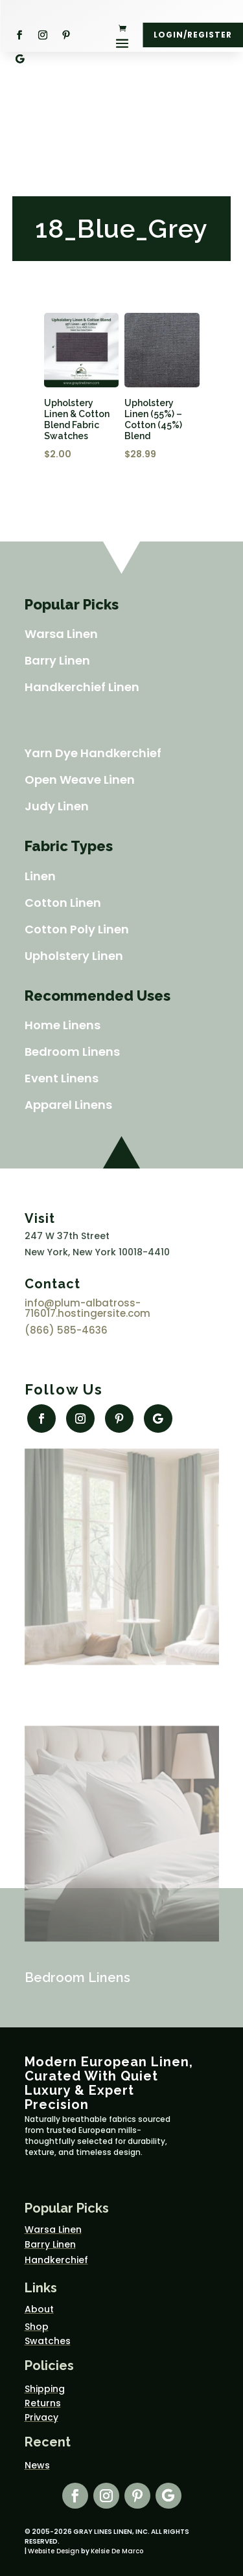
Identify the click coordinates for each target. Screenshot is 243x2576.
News (37, 2465)
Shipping (45, 2388)
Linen (40, 876)
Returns (43, 2403)
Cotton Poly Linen (77, 929)
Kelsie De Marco (117, 2551)
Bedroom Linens (72, 1051)
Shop (37, 2326)
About (39, 2309)
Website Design (54, 2551)
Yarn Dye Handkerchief (93, 753)
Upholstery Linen (74, 956)
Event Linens (61, 1078)
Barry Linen (57, 660)
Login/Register (193, 34)
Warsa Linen (61, 634)
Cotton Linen (63, 903)
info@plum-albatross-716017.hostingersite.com (87, 1308)
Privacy (41, 2417)
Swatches (48, 2340)
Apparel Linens (68, 1105)
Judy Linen (57, 806)
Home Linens (62, 1025)
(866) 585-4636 (66, 1330)
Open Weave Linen (80, 779)
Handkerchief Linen (82, 687)
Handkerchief (56, 2259)
